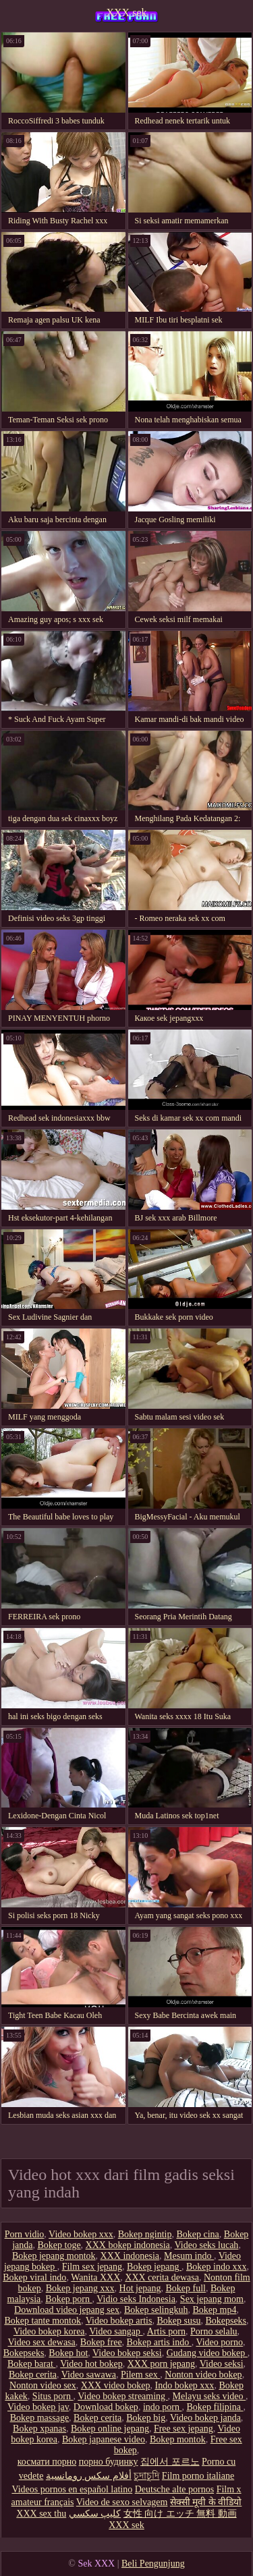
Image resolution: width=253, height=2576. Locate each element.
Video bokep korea (49, 2331)
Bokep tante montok (42, 2321)
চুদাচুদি (146, 2476)
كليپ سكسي (95, 2514)
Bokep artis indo (159, 2342)
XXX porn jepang (161, 2364)
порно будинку (108, 2462)
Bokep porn (68, 2299)
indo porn (162, 2407)
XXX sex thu (41, 2514)
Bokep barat (31, 2364)
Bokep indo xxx (216, 2267)
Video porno (219, 2342)
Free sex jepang (183, 2429)
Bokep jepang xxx (80, 2288)
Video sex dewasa (42, 2342)
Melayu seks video (209, 2396)
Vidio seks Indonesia (135, 2299)
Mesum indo (189, 2256)
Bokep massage (39, 2418)
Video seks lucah (207, 2245)
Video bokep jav (38, 2407)
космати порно (47, 2462)
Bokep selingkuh (156, 2310)
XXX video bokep (115, 2385)
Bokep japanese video (103, 2439)
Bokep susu (178, 2321)
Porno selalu (213, 2331)
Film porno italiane (198, 2476)
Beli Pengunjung (153, 2563)
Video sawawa (88, 2375)
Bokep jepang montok (54, 2256)
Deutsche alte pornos (174, 2489)
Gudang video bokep (207, 2353)
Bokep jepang (154, 2267)
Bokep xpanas (39, 2429)
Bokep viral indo (34, 2277)
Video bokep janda (205, 2418)
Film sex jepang (92, 2267)
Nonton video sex (42, 2385)
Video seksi (222, 2364)
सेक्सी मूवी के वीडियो (206, 2502)
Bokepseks (225, 2321)
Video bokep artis (119, 2321)
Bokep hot (68, 2353)
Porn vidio (25, 2234)
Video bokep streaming (122, 2396)
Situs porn (53, 2396)
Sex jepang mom (212, 2299)
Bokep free (101, 2342)
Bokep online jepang (110, 2429)
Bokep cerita (33, 2375)
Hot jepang (140, 2288)
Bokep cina (197, 2234)
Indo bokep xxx (184, 2385)
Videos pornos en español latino (71, 2489)
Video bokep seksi (127, 2353)
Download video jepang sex (66, 2310)
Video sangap (115, 2331)
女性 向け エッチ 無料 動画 (180, 2514)
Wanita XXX (95, 2277)
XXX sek (127, 12)
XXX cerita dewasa (162, 2277)
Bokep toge (58, 2245)
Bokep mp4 (214, 2310)
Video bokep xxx (81, 2234)
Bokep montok (178, 2439)
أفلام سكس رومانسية (89, 2476)
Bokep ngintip (145, 2234)
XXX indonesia (130, 2256)
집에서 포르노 (170, 2462)
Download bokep (106, 2407)
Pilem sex (140, 2375)
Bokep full (185, 2288)
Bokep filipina (214, 2407)
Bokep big (145, 2418)
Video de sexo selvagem (122, 2502)
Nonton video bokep (203, 2375)
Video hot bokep (91, 2364)
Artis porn (166, 2331)
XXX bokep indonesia (128, 2245)
